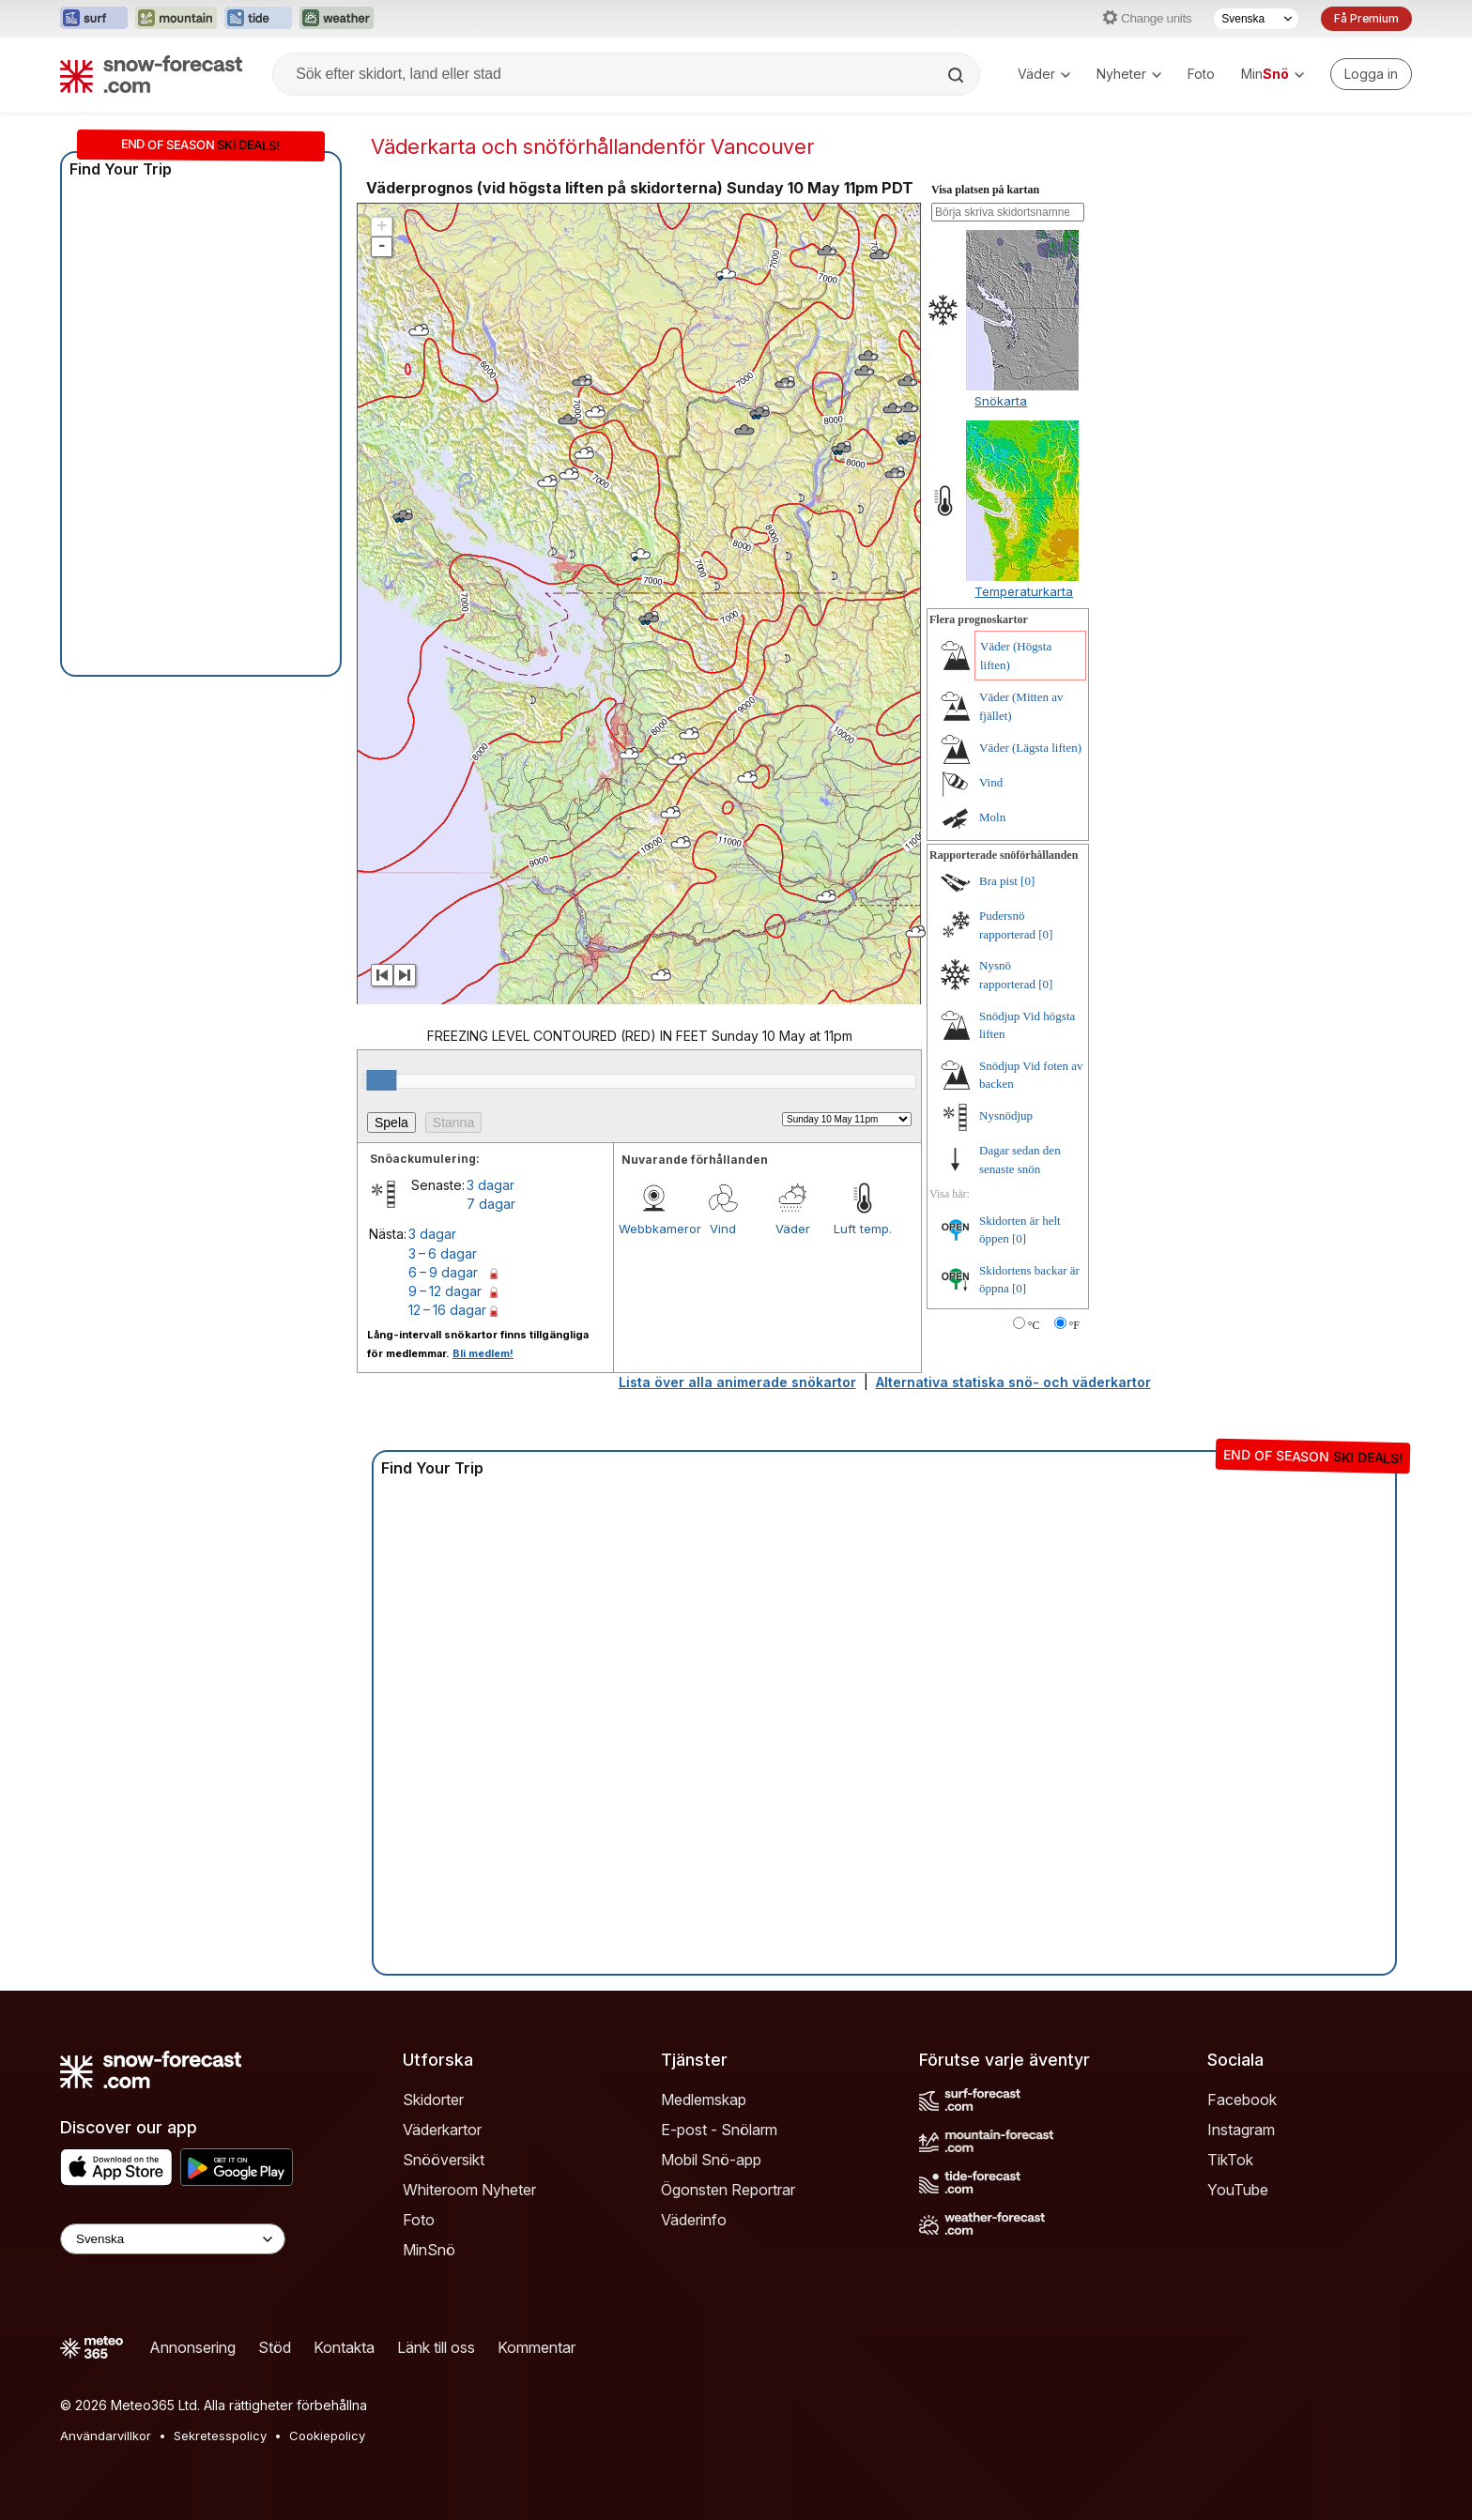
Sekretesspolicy (220, 2435)
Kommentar (536, 2347)
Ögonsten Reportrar (728, 2189)
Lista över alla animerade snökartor (737, 1382)
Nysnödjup (1006, 1115)
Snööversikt (443, 2159)
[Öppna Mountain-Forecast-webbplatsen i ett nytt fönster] (176, 19)
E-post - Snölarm (719, 2129)
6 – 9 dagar (443, 1272)
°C (1034, 1325)
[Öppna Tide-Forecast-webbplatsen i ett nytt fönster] (258, 19)
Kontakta (344, 2347)
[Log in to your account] (1371, 74)
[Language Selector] (172, 2238)
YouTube (1237, 2189)
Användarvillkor (105, 2435)
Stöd (274, 2347)
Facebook (1242, 2099)
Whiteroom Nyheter (469, 2189)
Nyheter (1128, 74)
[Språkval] (1256, 18)
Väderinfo (694, 2219)
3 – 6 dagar (442, 1253)
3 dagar (490, 1185)
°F (1074, 1325)
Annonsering (192, 2347)
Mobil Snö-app (711, 2159)
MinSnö (429, 2249)
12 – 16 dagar (447, 1310)
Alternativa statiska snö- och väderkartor (1013, 1382)
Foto (1201, 74)
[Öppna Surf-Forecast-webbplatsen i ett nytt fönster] (94, 19)
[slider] (381, 1080)
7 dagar (491, 1204)
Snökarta (1000, 400)
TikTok (1230, 2159)
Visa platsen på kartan (985, 189)
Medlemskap (703, 2099)
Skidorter (433, 2099)
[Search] (957, 75)
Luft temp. (863, 1228)
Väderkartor (442, 2129)
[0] (1027, 881)
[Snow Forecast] (151, 74)
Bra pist (998, 881)
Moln (992, 817)
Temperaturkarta (1023, 591)
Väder (1044, 74)
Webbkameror (653, 1228)
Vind (723, 1228)
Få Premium (1366, 18)
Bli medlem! (483, 1353)
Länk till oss (436, 2347)
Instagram (1241, 2129)
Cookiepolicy (327, 2435)
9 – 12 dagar (445, 1291)
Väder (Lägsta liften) (1030, 748)
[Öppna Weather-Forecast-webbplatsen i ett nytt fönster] (336, 19)
